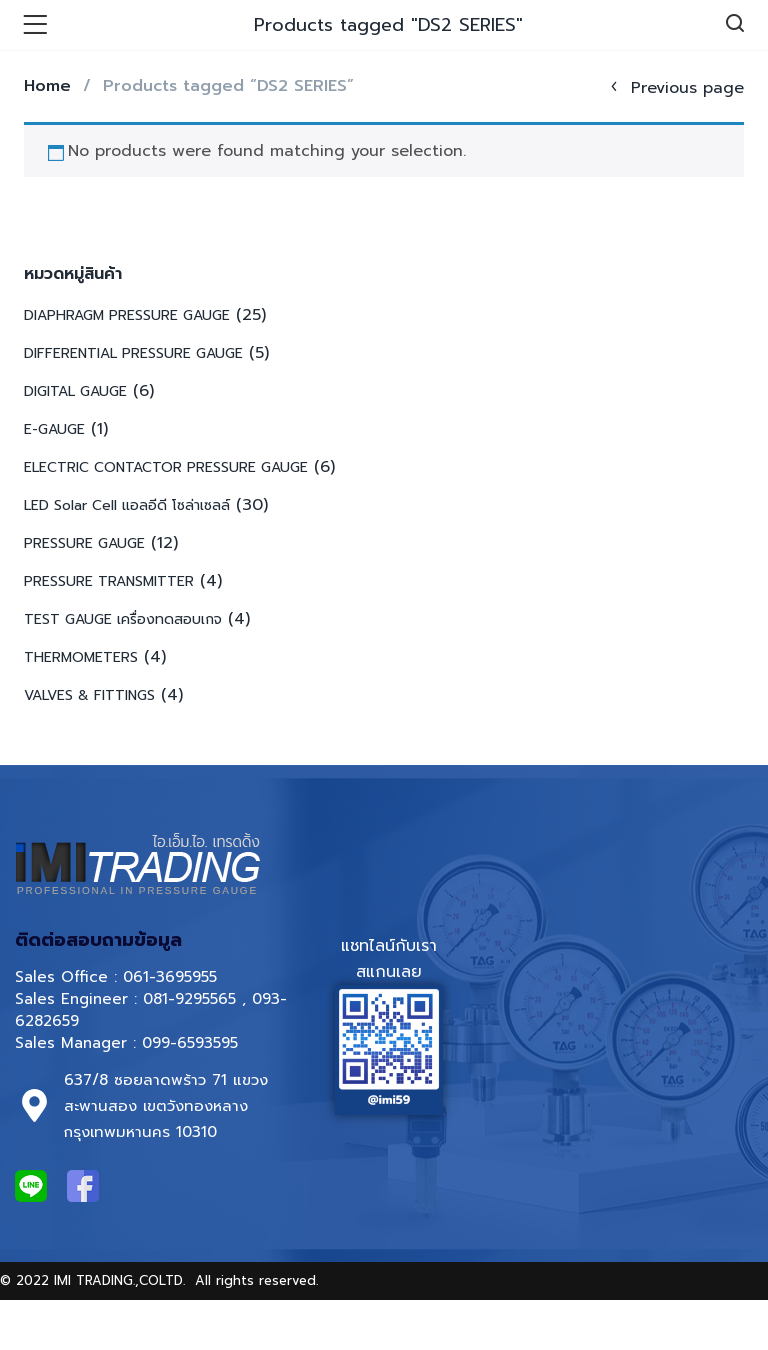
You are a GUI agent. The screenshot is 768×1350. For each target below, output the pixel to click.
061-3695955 (170, 977)
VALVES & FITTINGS (89, 695)
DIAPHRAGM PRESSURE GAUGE (127, 315)
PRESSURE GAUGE (84, 543)
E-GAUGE (54, 429)
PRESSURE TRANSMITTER (109, 581)
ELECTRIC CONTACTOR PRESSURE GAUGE (166, 467)
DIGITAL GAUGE (75, 391)
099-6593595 (193, 1043)
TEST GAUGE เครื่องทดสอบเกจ (123, 619)
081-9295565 (189, 999)
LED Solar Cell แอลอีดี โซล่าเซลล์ (127, 505)
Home (47, 86)
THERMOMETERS (81, 657)
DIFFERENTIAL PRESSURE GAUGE (133, 353)
